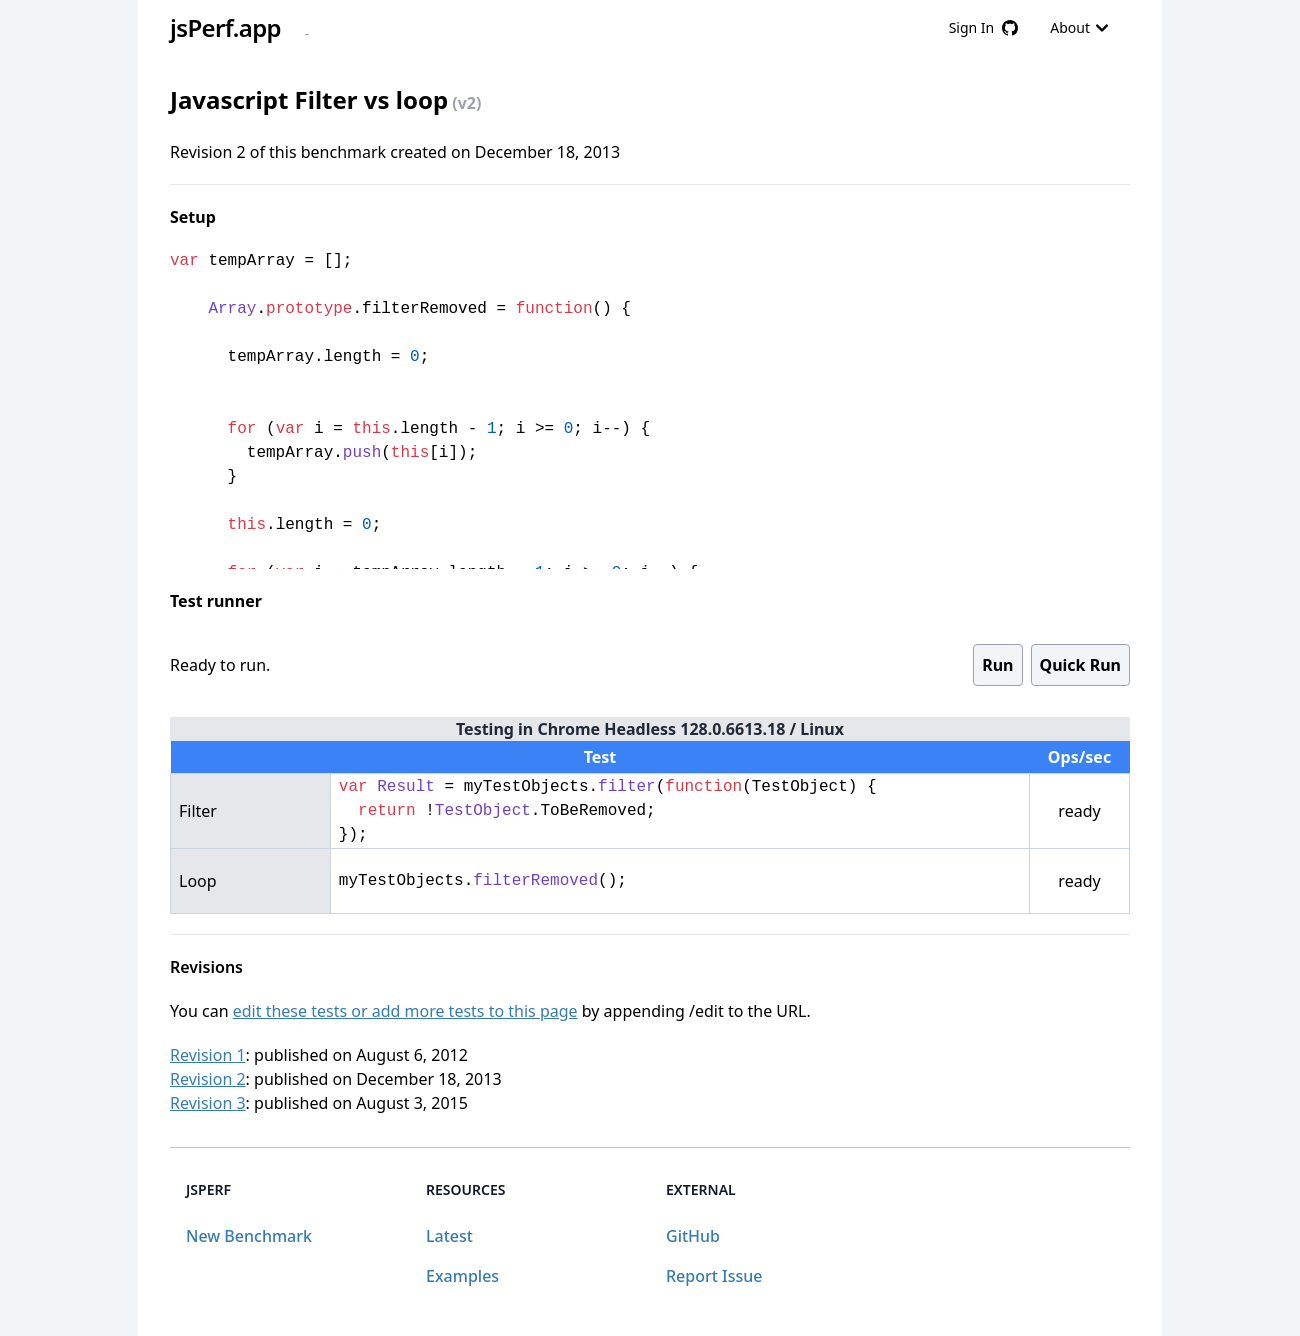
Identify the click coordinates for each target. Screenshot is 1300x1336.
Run (997, 665)
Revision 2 (208, 1079)
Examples (462, 1276)
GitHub (693, 1236)
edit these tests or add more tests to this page (405, 1011)
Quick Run (1080, 665)
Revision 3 (208, 1103)
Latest (449, 1236)
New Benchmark (249, 1236)
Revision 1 (208, 1055)
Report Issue (714, 1276)
